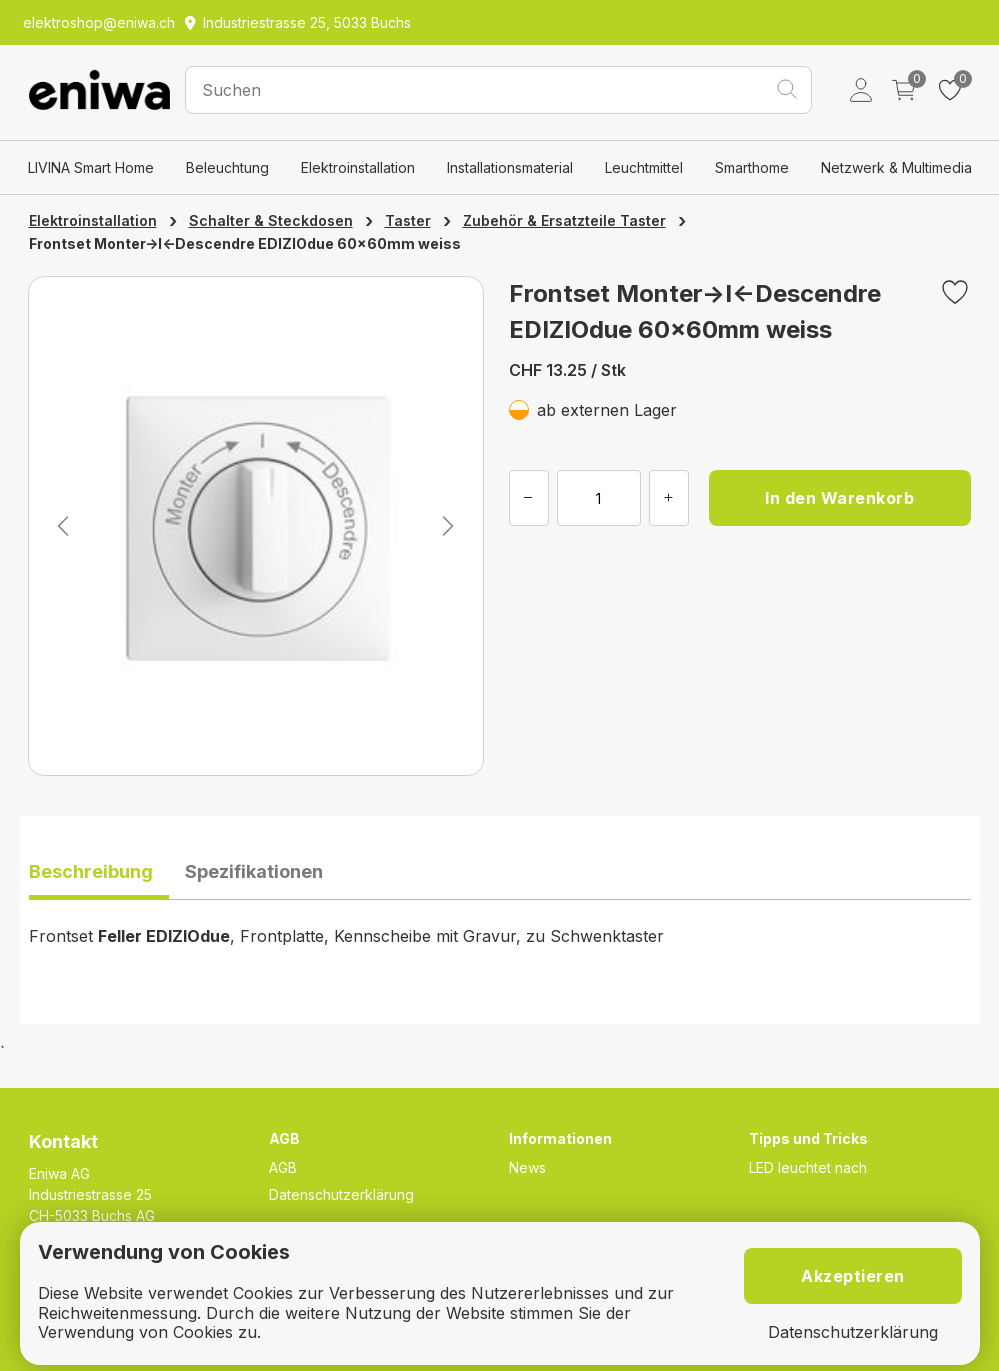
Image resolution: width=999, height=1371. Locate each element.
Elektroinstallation (358, 167)
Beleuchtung (227, 167)
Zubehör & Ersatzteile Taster (564, 220)
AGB (283, 1167)
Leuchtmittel (644, 167)
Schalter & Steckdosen (271, 220)
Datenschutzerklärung (341, 1194)
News (527, 1167)
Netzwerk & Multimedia (896, 167)
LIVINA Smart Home (91, 167)
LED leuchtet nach (808, 1167)
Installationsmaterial (510, 167)
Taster (408, 220)
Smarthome (752, 167)
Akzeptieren (853, 1276)
